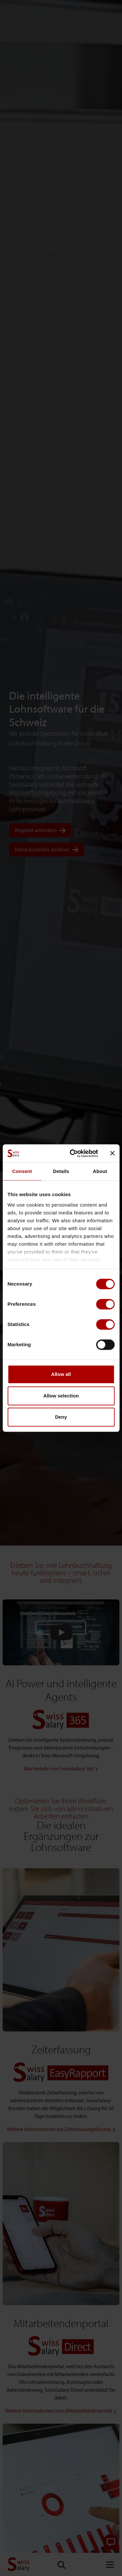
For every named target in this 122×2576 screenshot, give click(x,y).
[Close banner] (112, 1153)
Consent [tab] (22, 1171)
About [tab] (100, 1171)
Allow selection (61, 1395)
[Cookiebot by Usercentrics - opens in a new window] (72, 1153)
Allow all (61, 1374)
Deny (61, 1417)
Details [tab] (61, 1171)
